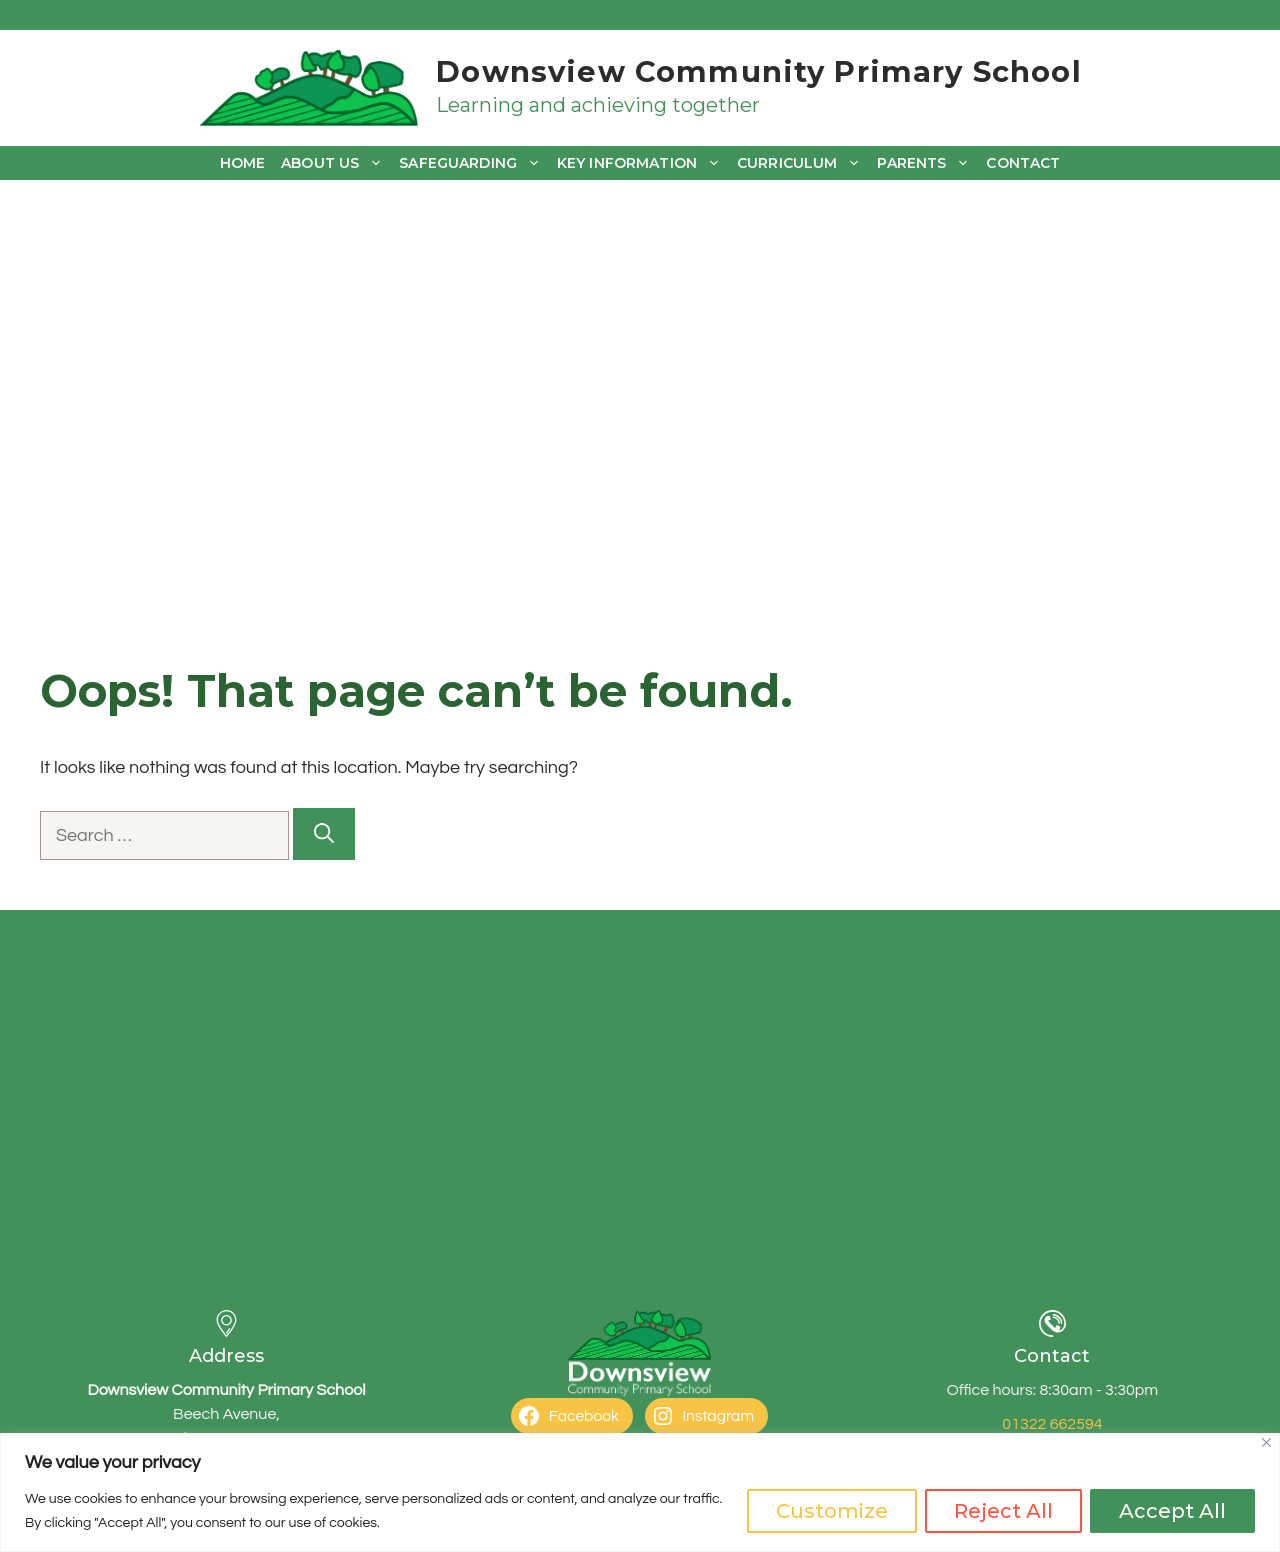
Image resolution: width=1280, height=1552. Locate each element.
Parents (927, 163)
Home (243, 163)
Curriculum (803, 163)
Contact (1023, 163)
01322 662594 (1052, 1424)
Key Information (643, 163)
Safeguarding (474, 163)
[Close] (1266, 1442)
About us (336, 163)
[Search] (324, 834)
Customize (832, 1511)
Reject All (1003, 1511)
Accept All (1172, 1511)
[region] (640, 1492)
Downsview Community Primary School (758, 71)
